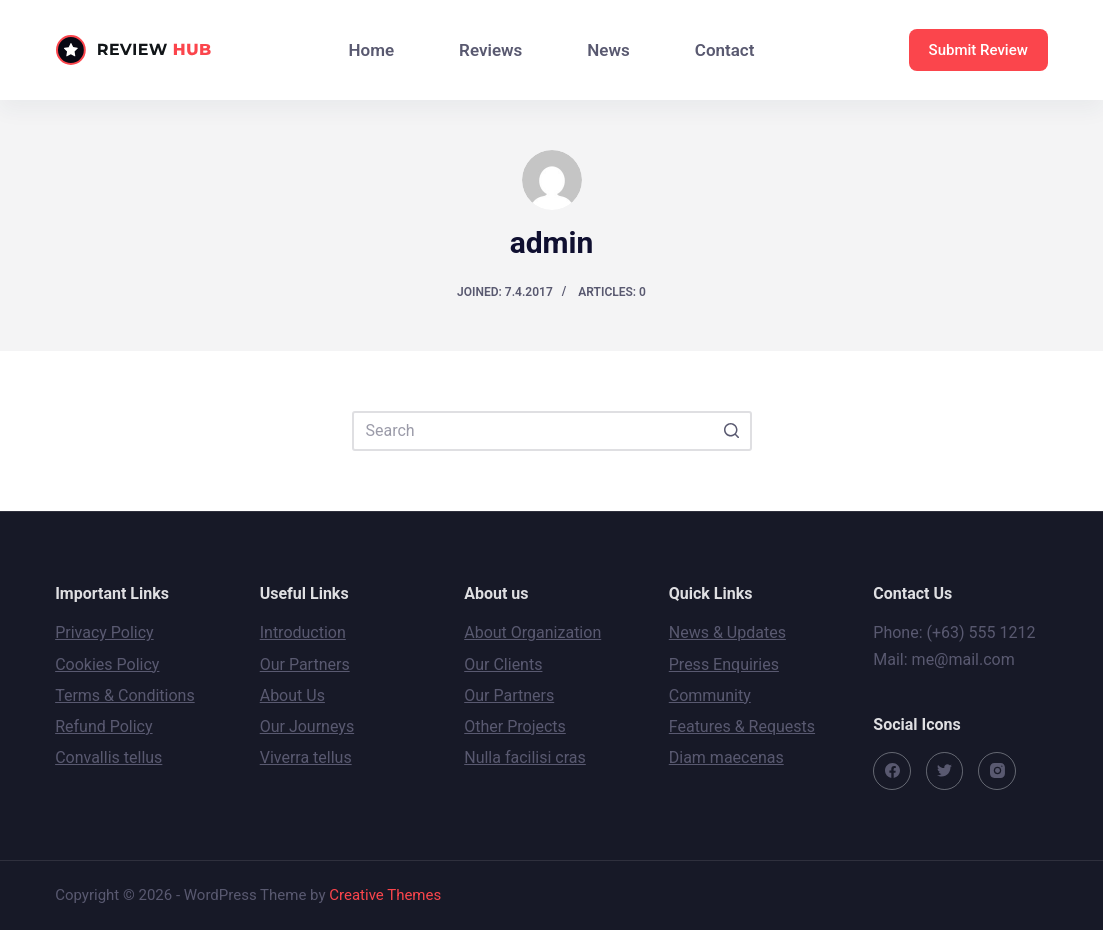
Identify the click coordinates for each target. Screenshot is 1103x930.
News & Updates (727, 632)
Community (710, 695)
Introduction (303, 632)
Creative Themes (385, 895)
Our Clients (503, 664)
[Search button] (732, 431)
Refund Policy (103, 726)
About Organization (532, 632)
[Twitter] (945, 771)
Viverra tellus (306, 757)
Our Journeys (307, 726)
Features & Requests (742, 726)
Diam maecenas (726, 757)
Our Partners (305, 664)
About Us (292, 695)
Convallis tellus (108, 757)
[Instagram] (997, 771)
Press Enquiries (724, 664)
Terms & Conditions (125, 695)
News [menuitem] (608, 50)
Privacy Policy (104, 632)
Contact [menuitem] (725, 50)
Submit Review (978, 50)
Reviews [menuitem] (490, 50)
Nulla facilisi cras (525, 757)
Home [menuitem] (372, 50)
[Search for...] (552, 431)
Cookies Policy (107, 664)
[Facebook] (892, 771)
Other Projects (515, 726)
